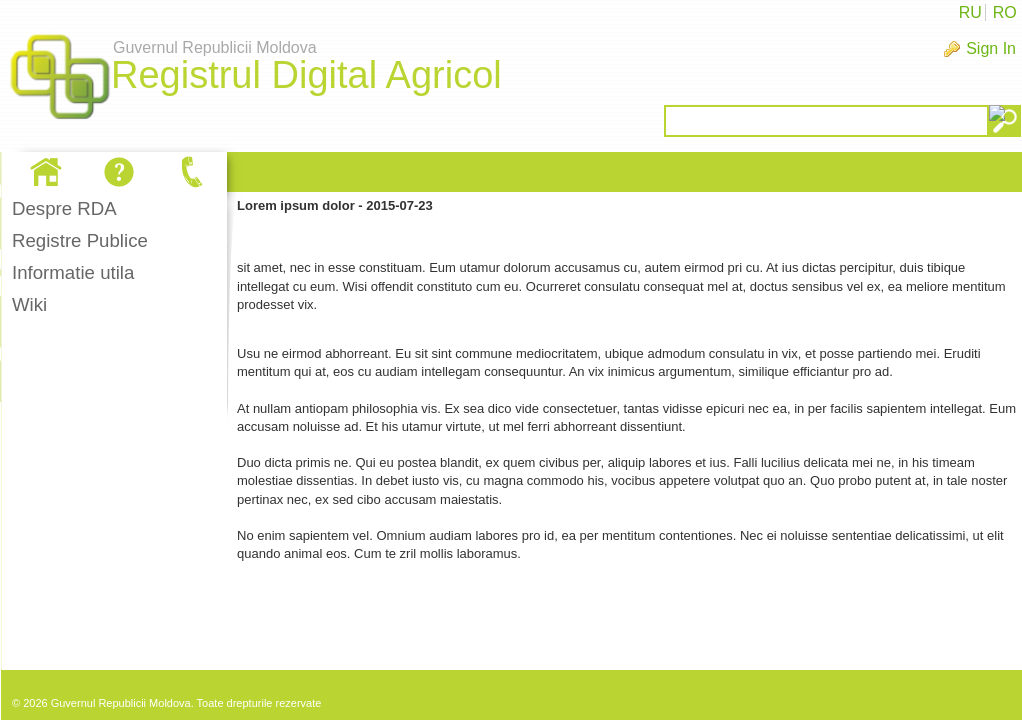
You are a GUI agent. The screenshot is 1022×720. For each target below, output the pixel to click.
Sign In (991, 48)
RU (970, 12)
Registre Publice (80, 240)
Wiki (29, 304)
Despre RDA (64, 208)
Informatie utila (73, 272)
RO (1005, 12)
